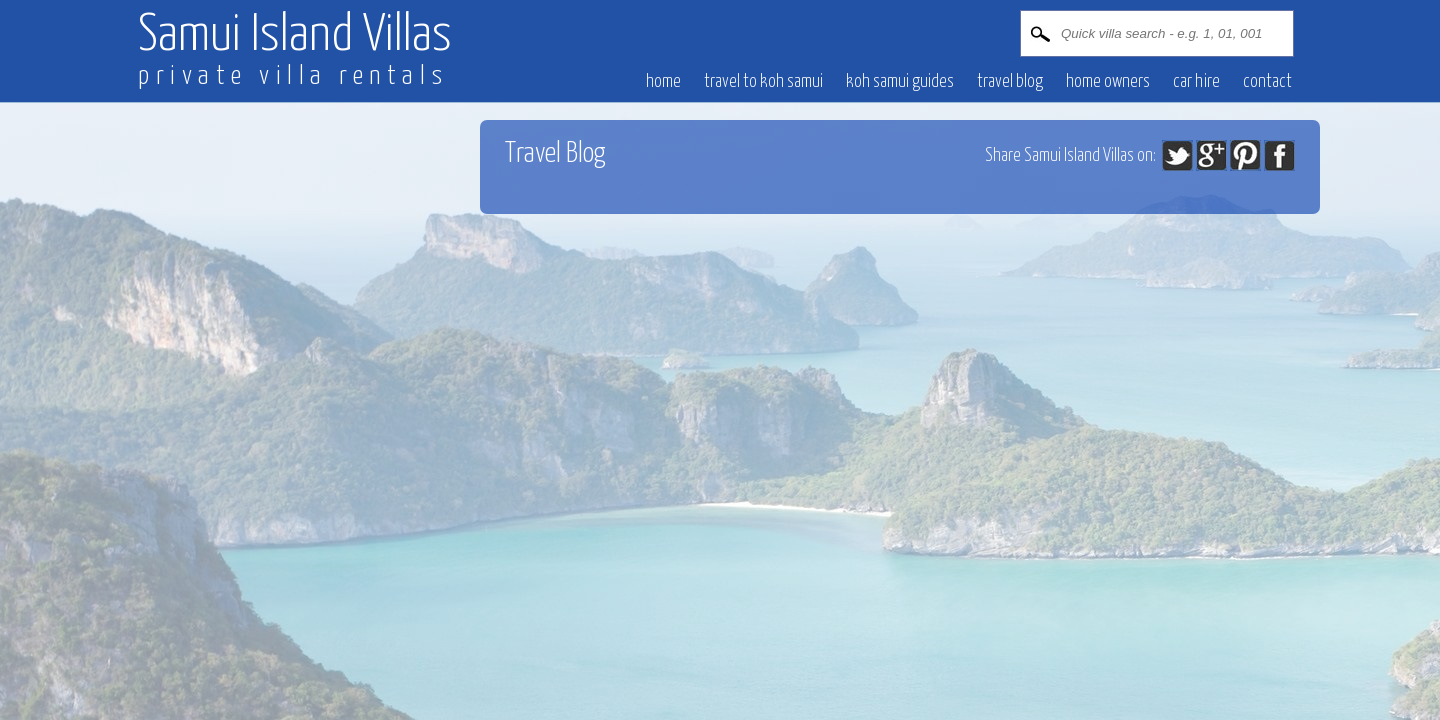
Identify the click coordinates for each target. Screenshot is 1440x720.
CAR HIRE (1196, 82)
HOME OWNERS (1108, 82)
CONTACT (1267, 82)
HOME (663, 82)
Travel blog (1010, 82)
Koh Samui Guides (900, 82)
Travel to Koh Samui (763, 82)
